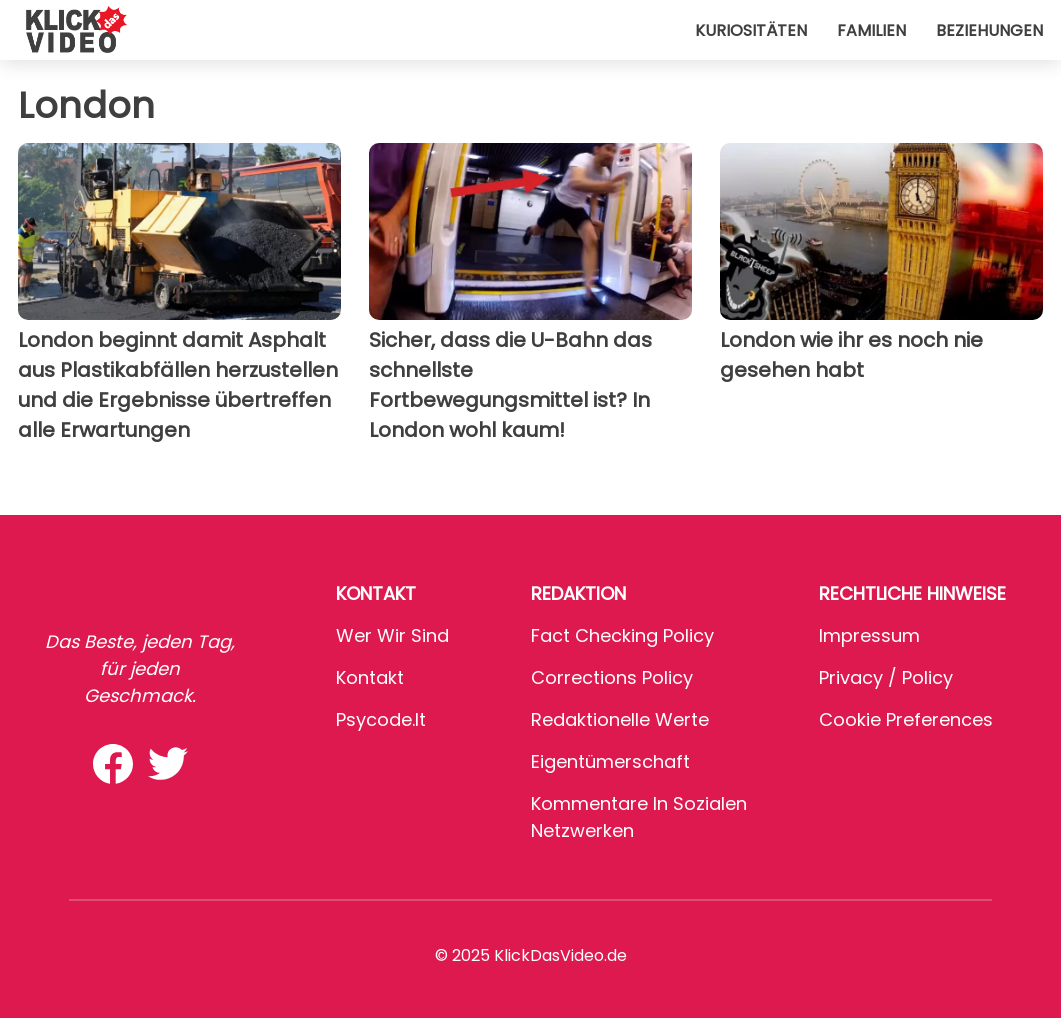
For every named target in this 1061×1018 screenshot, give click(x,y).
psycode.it (381, 719)
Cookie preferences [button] (906, 719)
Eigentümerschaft (610, 761)
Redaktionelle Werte (620, 719)
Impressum (869, 635)
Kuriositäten (751, 30)
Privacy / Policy (886, 677)
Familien (871, 30)
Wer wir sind (392, 635)
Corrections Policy (612, 677)
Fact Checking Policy (622, 635)
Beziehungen (989, 30)
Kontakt (370, 677)
